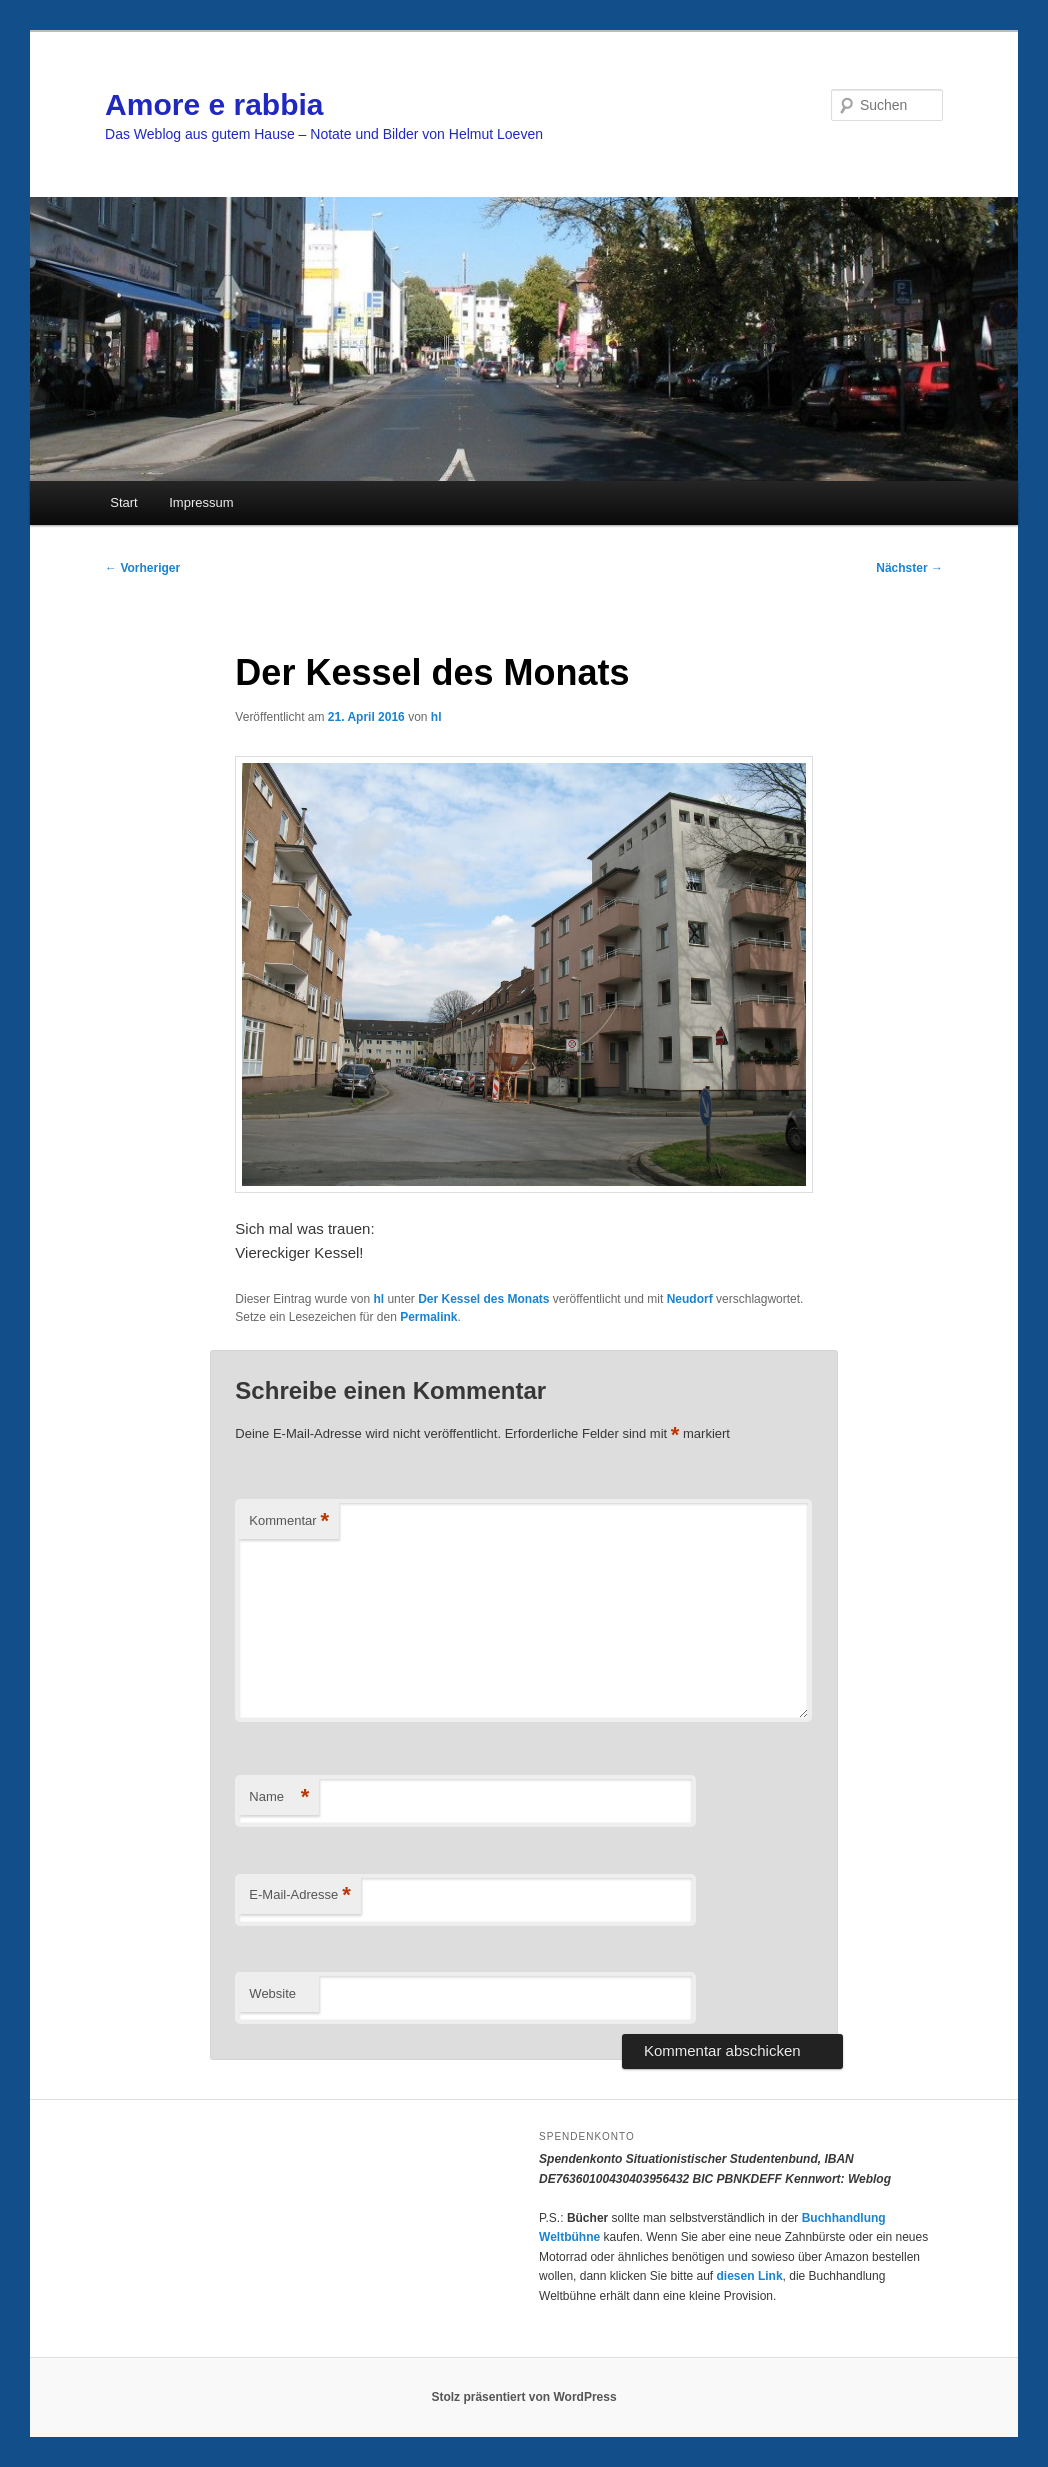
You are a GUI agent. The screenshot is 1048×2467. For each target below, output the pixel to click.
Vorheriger (142, 568)
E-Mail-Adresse (299, 1895)
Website (272, 1993)
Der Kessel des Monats (483, 1299)
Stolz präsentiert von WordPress (523, 2397)
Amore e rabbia (214, 104)
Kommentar (289, 1521)
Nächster (909, 568)
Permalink (428, 1317)
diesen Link (750, 2276)
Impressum (201, 502)
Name (279, 1797)
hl (436, 717)
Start (123, 502)
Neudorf (690, 1299)
